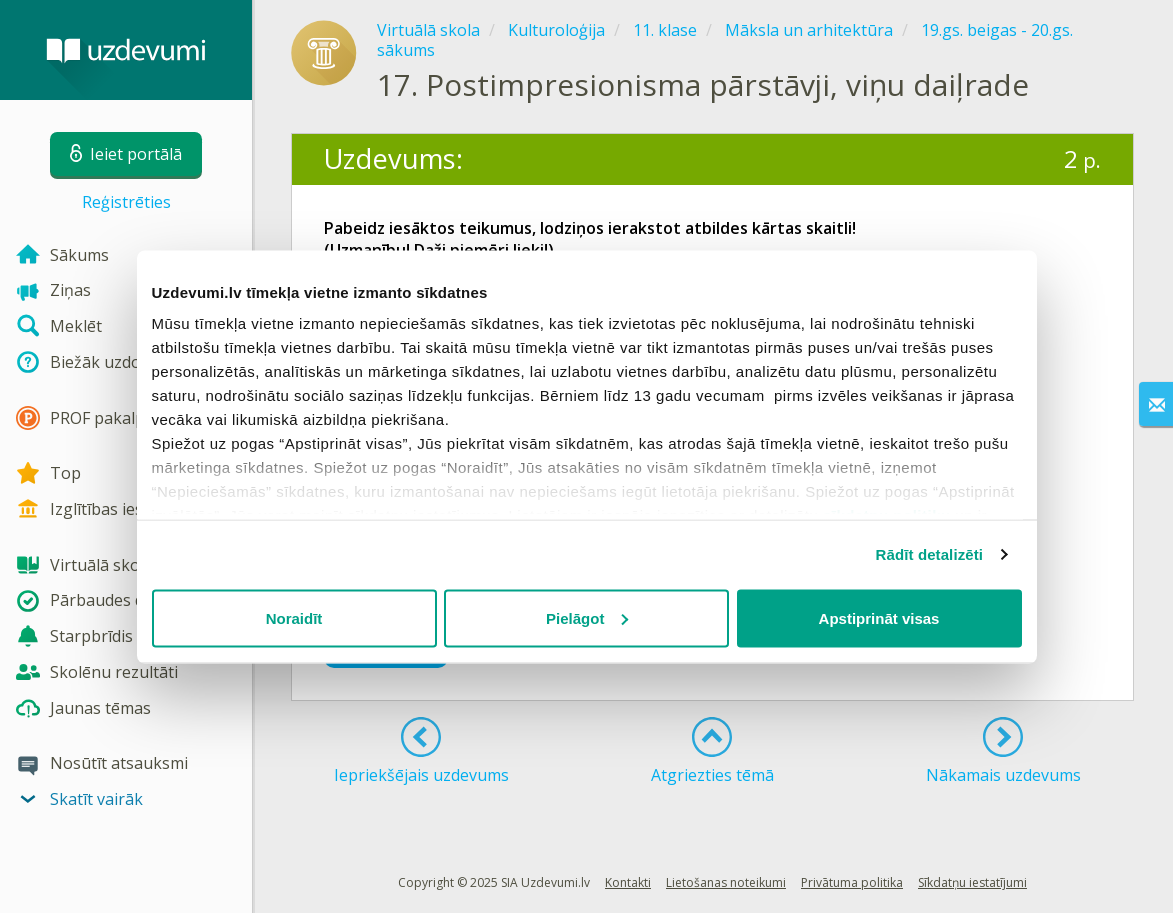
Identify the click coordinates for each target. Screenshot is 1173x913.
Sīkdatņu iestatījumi (972, 882)
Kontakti (628, 882)
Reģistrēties (126, 202)
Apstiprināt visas (879, 617)
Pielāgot (587, 617)
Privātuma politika (852, 882)
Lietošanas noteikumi (726, 882)
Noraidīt (294, 617)
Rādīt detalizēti (929, 554)
